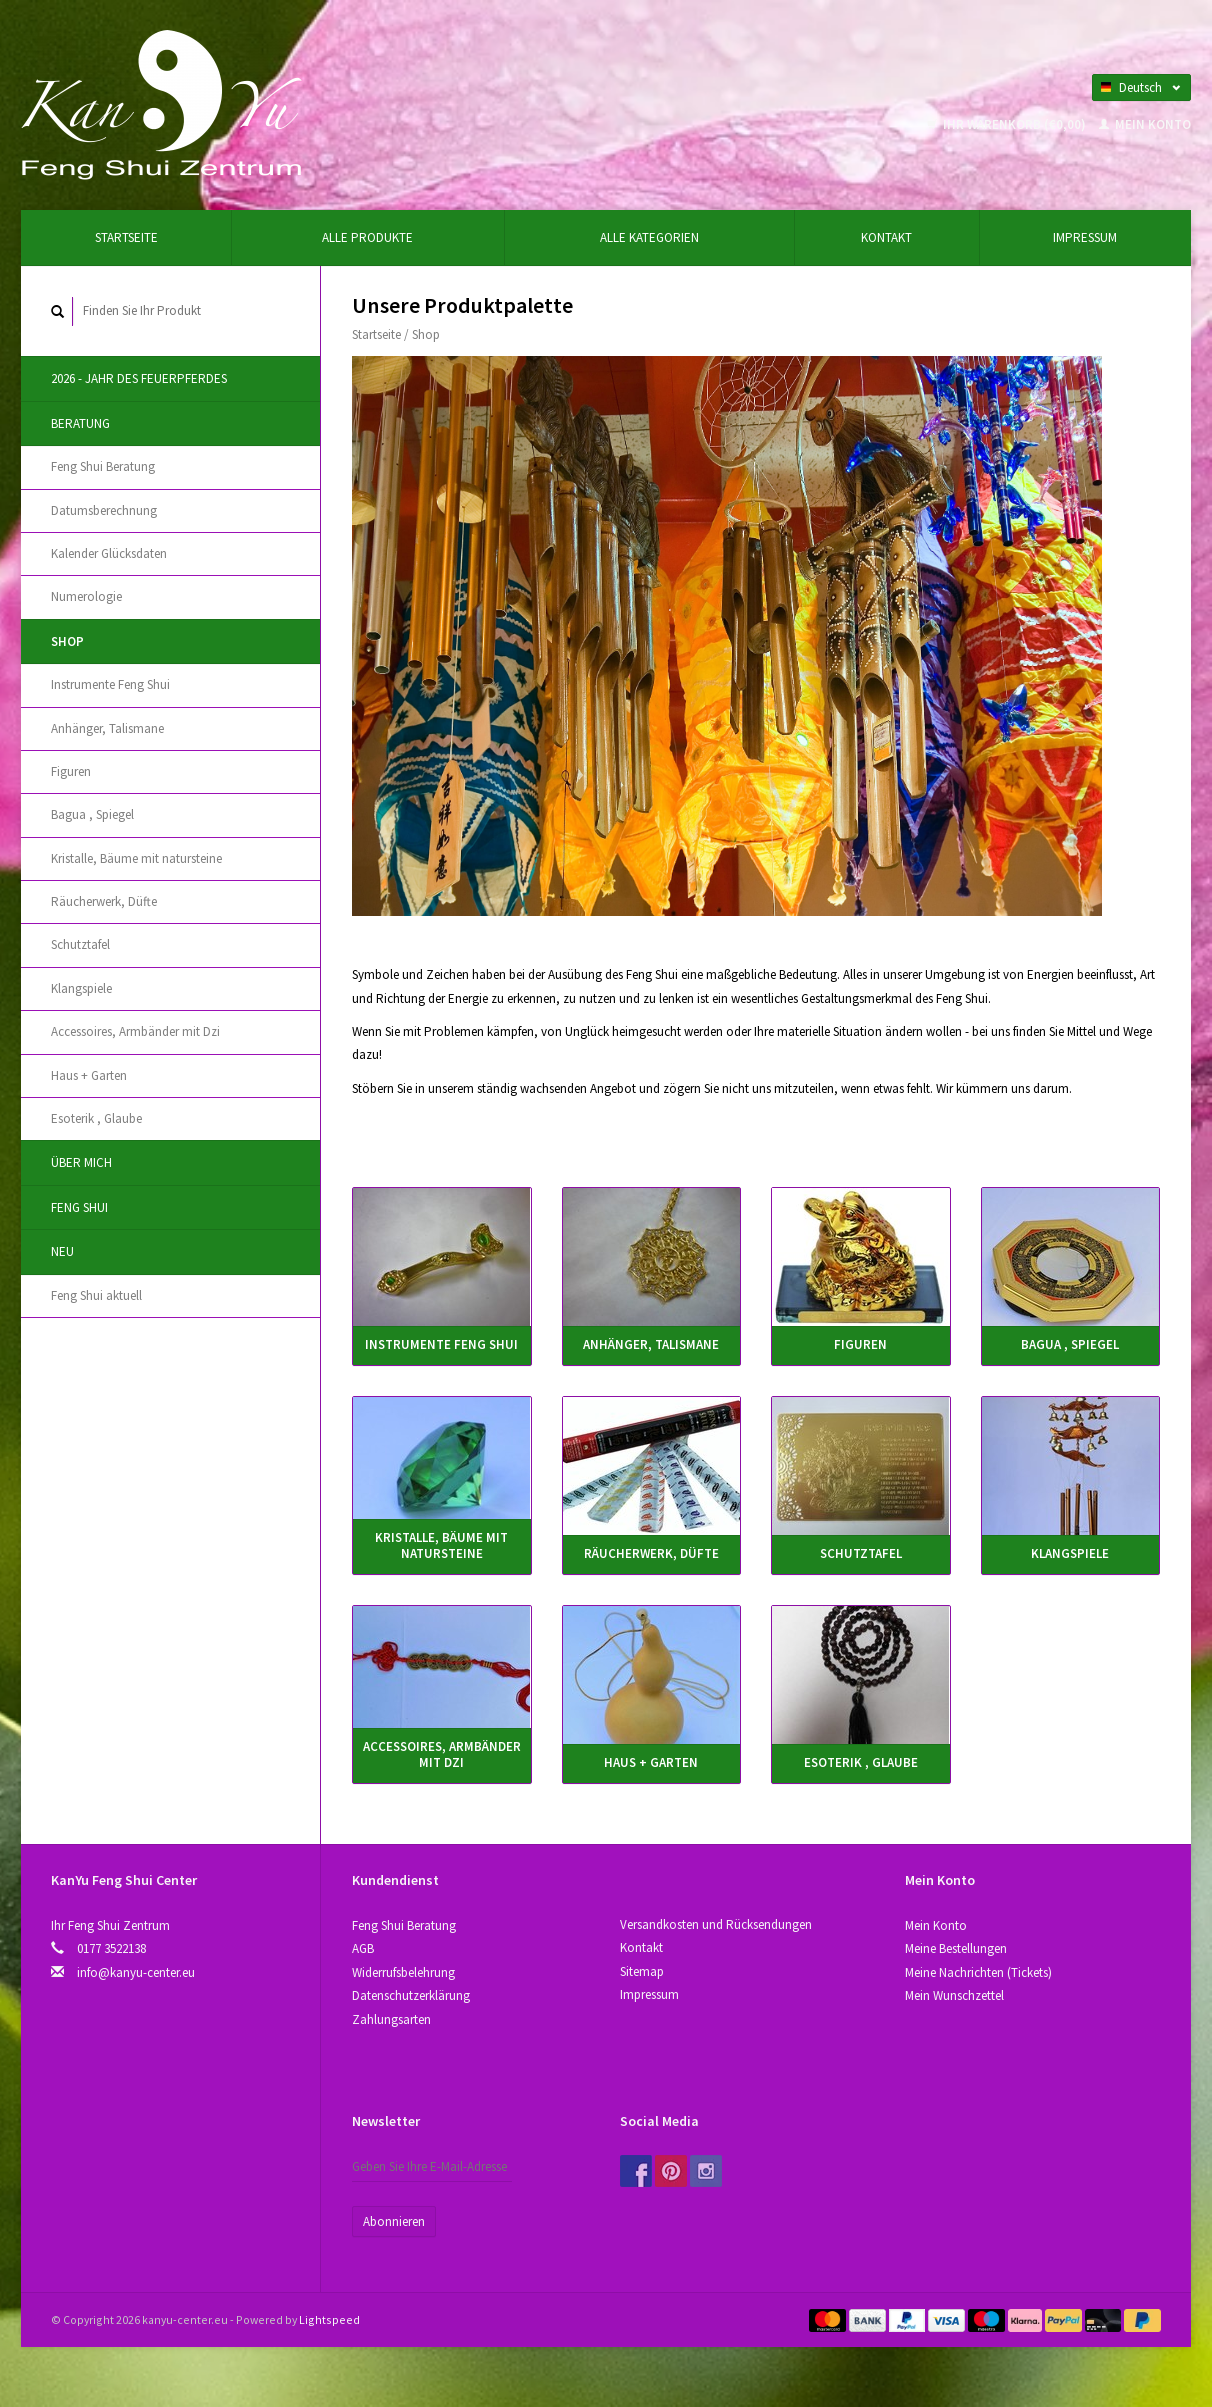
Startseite (126, 237)
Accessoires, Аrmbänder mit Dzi (135, 1031)
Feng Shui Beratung (103, 466)
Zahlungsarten (391, 2019)
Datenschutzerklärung (411, 1995)
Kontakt (886, 237)
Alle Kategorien (649, 237)
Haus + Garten (89, 1075)
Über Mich (81, 1162)
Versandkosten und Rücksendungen (716, 1924)
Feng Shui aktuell (96, 1295)
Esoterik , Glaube (96, 1118)
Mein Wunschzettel (954, 1995)
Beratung (80, 423)
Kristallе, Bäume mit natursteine (136, 858)
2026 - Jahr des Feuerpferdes (139, 378)
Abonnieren (394, 2221)
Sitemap (642, 1971)
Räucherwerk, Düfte (104, 901)
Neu (62, 1251)
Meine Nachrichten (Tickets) (978, 1972)
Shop (67, 641)
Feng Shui (79, 1207)
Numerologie (86, 596)
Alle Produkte (367, 237)
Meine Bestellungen (956, 1948)
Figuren (71, 771)
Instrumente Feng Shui (110, 684)
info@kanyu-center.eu (136, 1972)
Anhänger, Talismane (107, 728)
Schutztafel (80, 944)
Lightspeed (329, 2319)
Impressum (1085, 237)
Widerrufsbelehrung (403, 1972)
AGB (363, 1948)
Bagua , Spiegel (92, 814)
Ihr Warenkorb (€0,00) (1008, 124)
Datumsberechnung (104, 510)
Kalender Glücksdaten (109, 553)
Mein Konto (1145, 124)
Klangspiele (81, 988)
